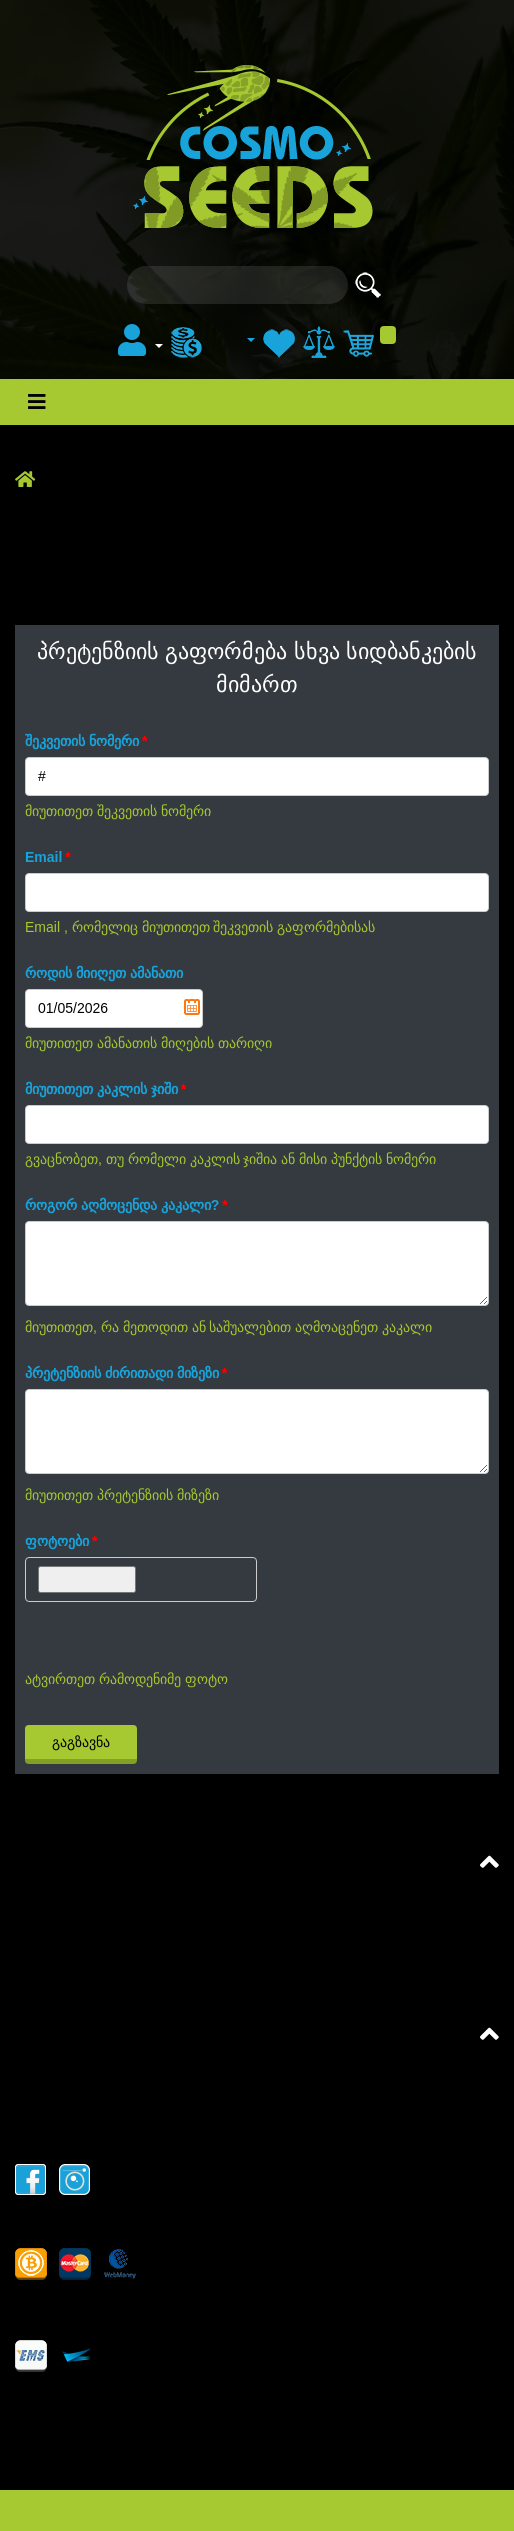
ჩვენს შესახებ (65, 2073)
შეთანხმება (57, 1901)
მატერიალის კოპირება (102, 2101)
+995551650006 (73, 2447)
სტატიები (276, 29)
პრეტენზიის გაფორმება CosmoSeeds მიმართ (186, 1957)
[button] (140, 346)
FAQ (31, 1929)
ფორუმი (357, 29)
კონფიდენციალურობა (100, 2129)
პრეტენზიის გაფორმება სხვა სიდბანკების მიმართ (203, 1985)
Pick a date (192, 1007)
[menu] (213, 340)
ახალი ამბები (175, 29)
